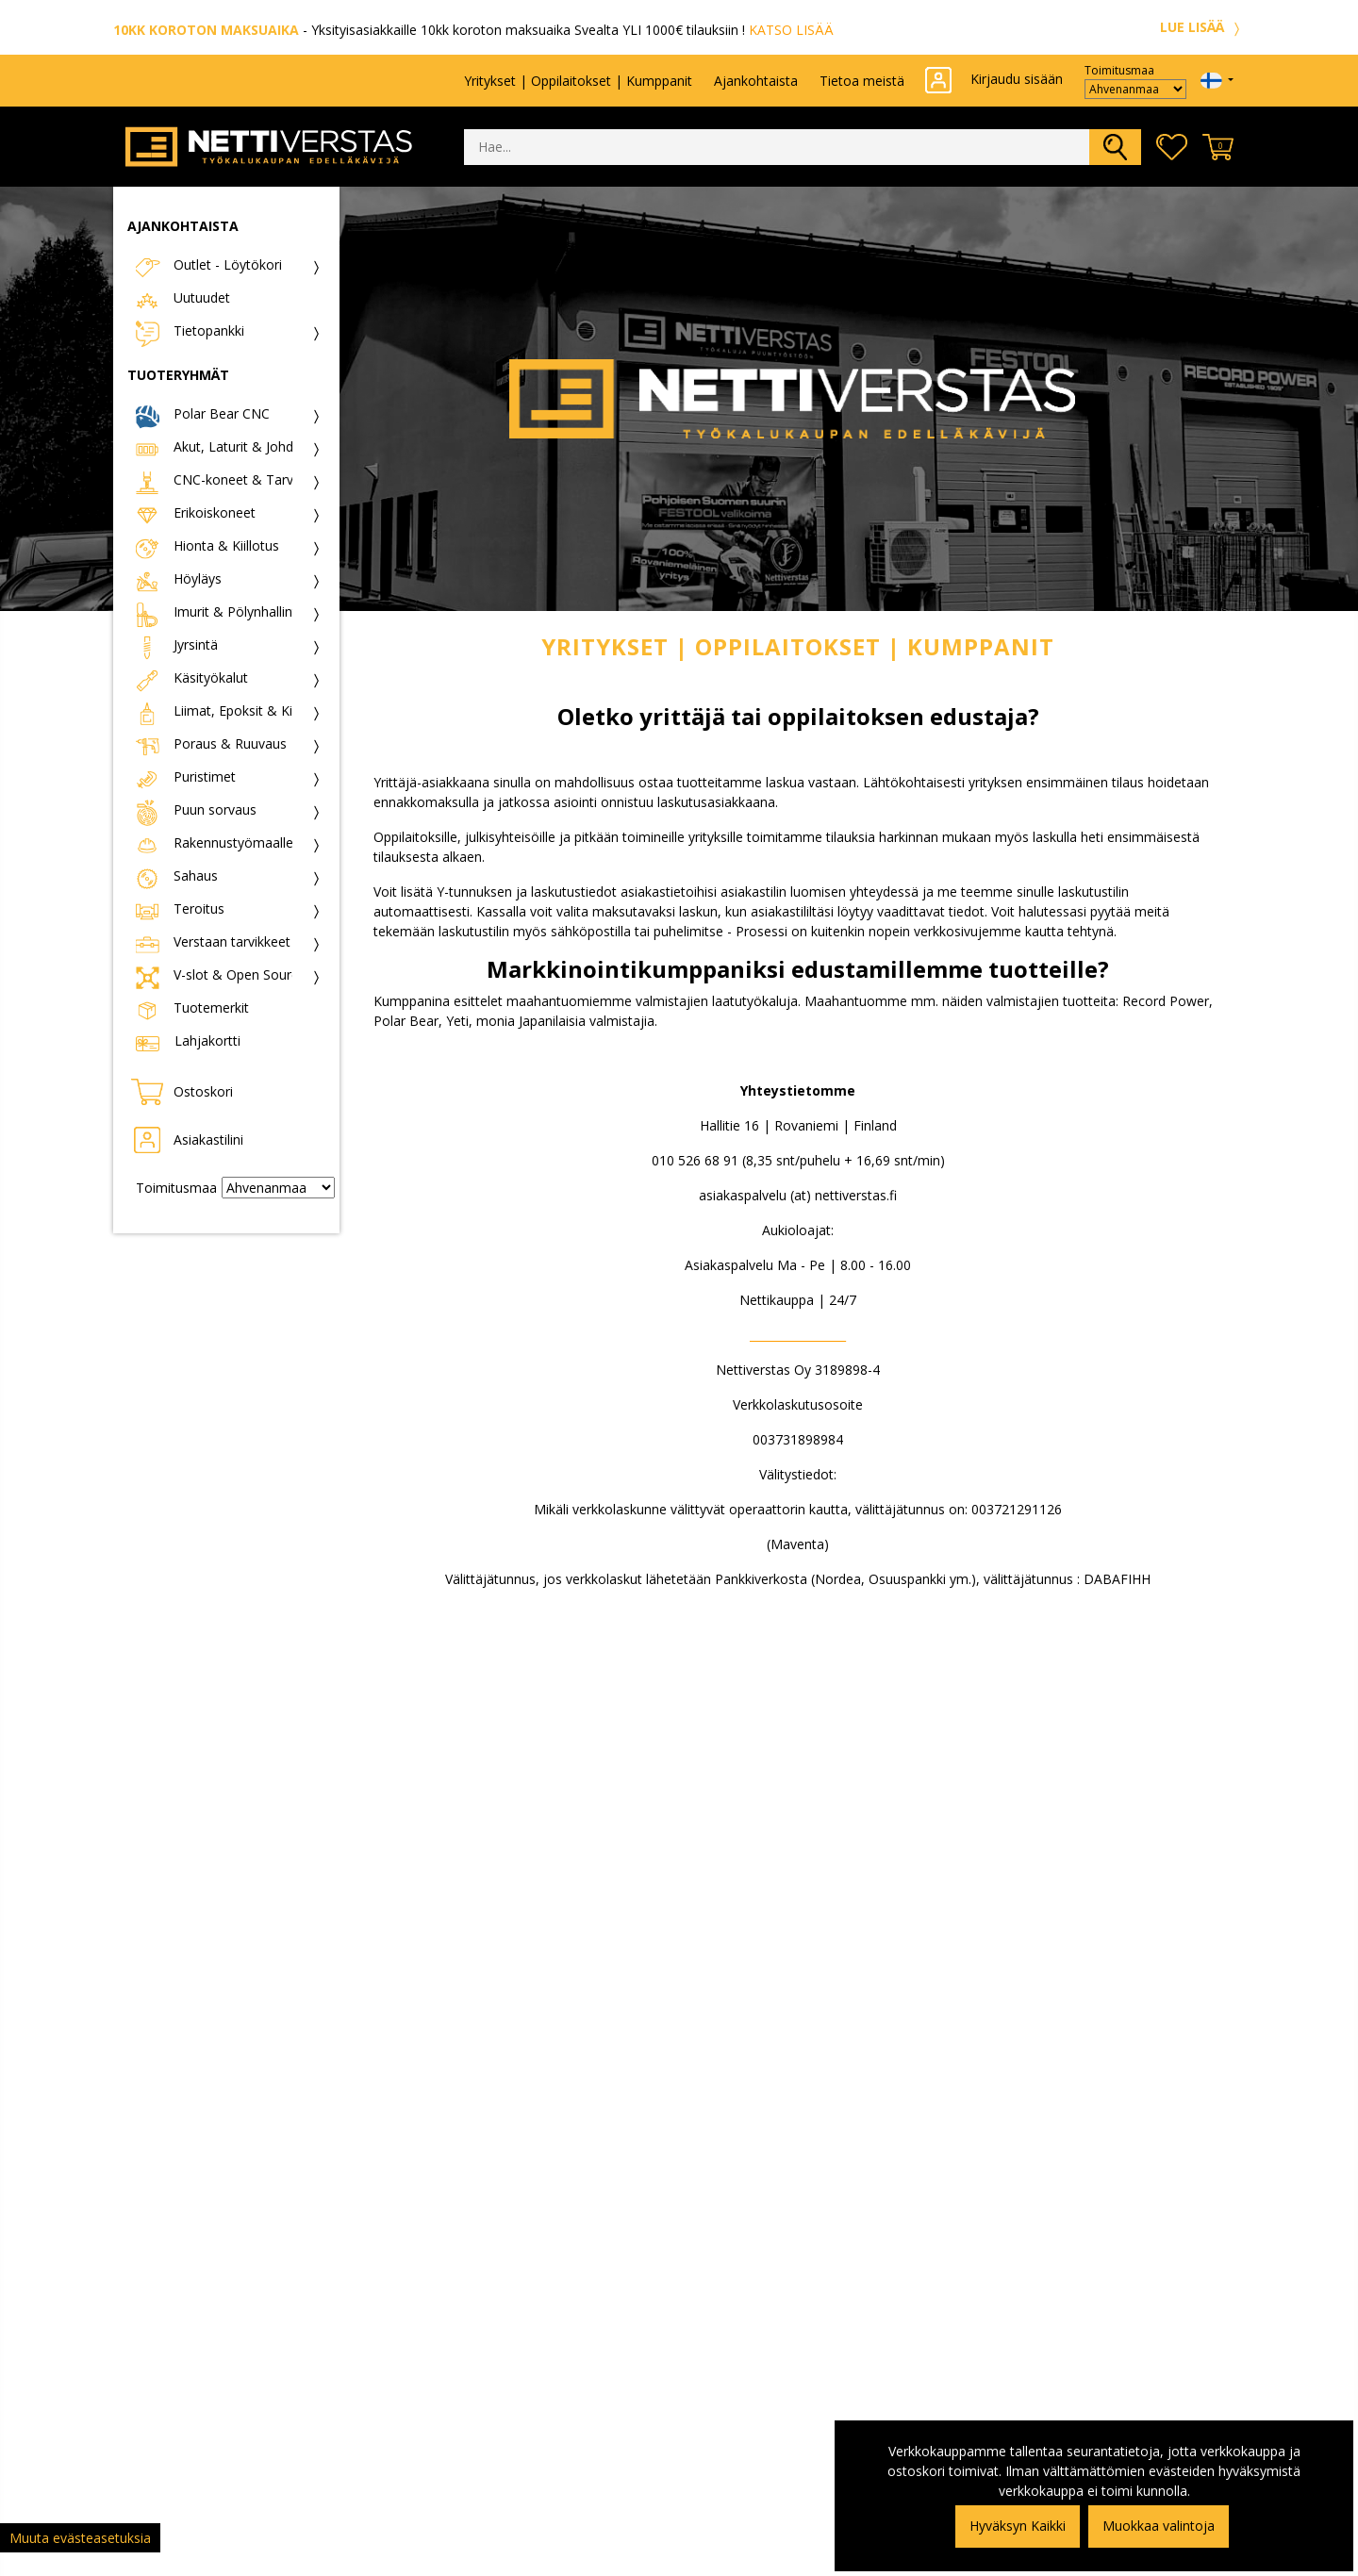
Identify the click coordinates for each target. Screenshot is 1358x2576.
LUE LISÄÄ (1202, 27)
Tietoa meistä (862, 81)
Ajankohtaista (756, 81)
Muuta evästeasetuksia (80, 2538)
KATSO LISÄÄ (791, 30)
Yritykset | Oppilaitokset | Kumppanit (578, 81)
